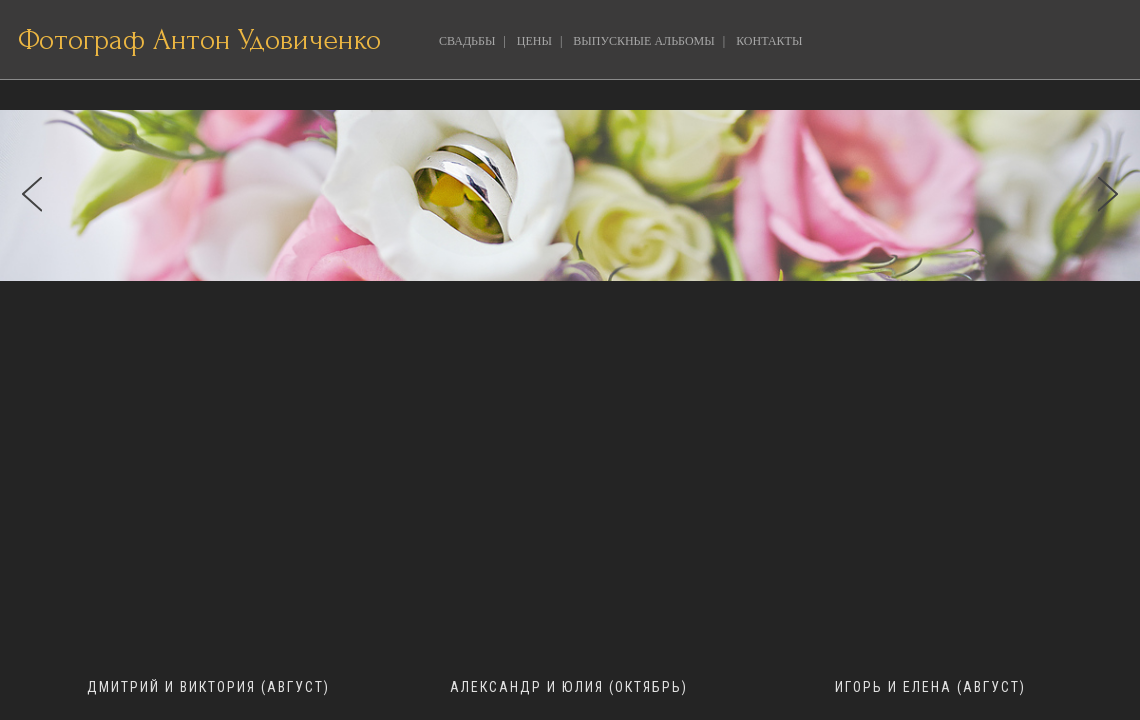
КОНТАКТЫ (769, 41)
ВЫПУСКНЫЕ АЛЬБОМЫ (643, 41)
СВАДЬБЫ (467, 41)
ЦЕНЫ (534, 41)
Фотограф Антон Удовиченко (199, 39)
